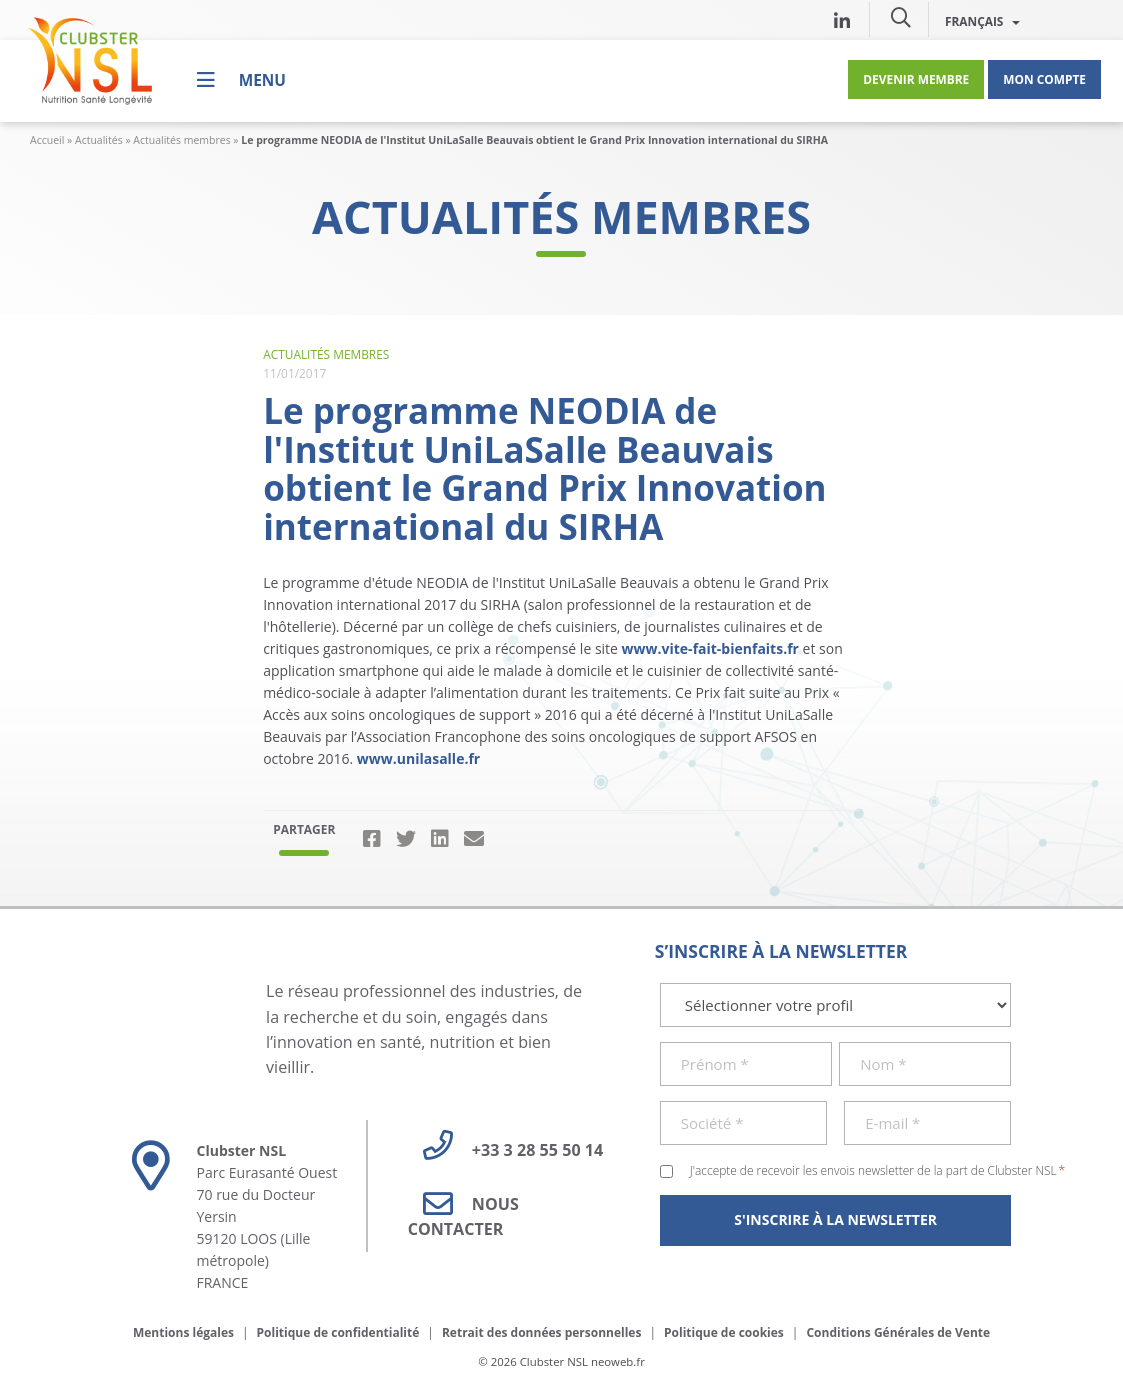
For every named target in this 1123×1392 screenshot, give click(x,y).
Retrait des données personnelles (542, 1332)
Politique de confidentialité (338, 1332)
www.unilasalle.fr (418, 758)
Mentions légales (183, 1332)
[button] (901, 17)
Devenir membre (916, 79)
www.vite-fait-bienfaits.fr (710, 648)
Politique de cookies (724, 1332)
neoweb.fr (618, 1361)
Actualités (99, 140)
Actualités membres (181, 140)
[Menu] (241, 79)
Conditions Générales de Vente (898, 1332)
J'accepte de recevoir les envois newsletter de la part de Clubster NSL (878, 1170)
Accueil (47, 140)
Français (982, 21)
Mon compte (1044, 79)
